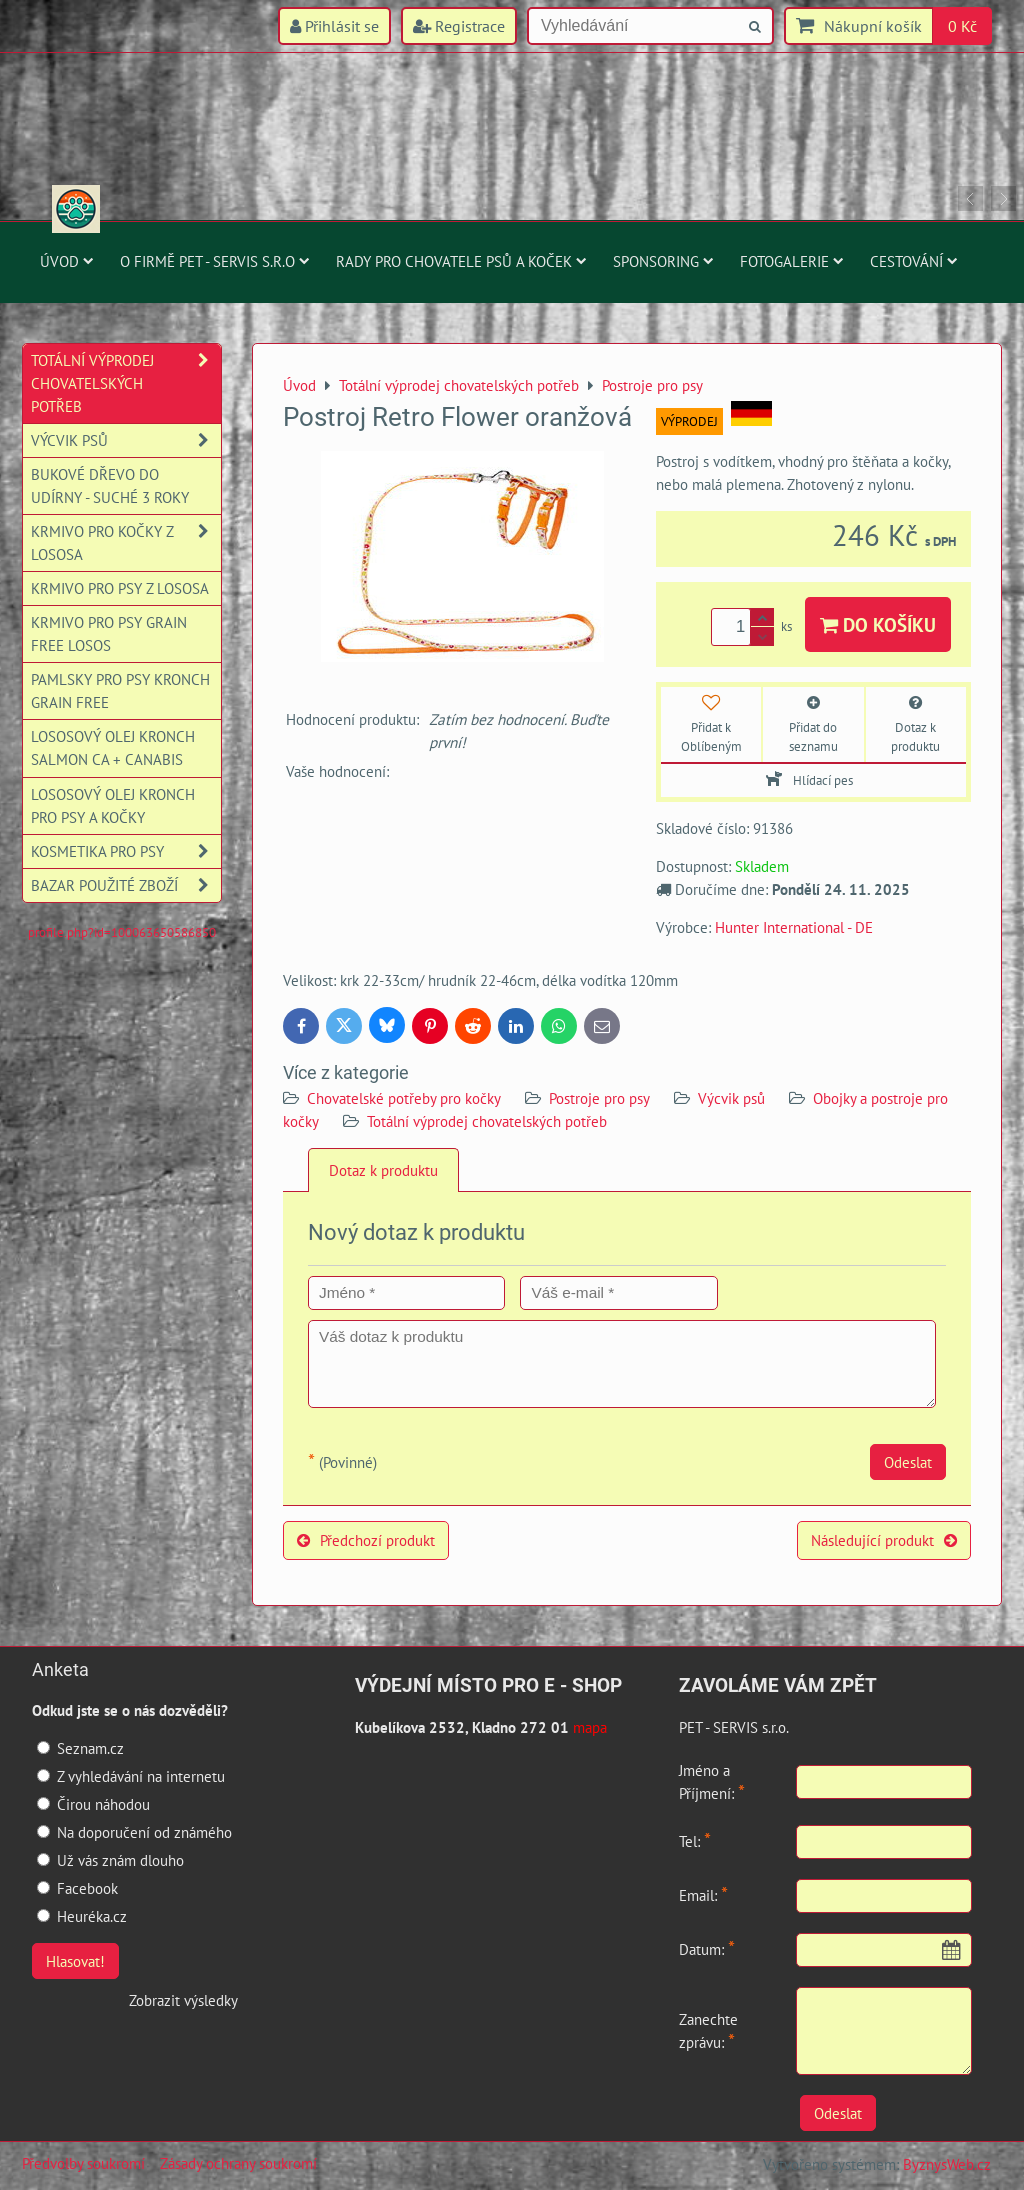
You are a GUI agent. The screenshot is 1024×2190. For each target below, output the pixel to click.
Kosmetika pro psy (126, 851)
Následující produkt (884, 1540)
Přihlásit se (334, 26)
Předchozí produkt (366, 1540)
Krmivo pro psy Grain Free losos (109, 633)
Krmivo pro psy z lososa (120, 588)
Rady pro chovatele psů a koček (461, 261)
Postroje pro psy (599, 1098)
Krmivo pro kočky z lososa (126, 543)
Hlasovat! (75, 1961)
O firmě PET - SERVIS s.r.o (215, 261)
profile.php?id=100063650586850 (122, 932)
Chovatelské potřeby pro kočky (404, 1098)
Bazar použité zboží (126, 885)
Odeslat (908, 1462)
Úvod (67, 261)
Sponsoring (663, 261)
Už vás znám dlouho (110, 1860)
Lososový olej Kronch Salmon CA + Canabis (113, 747)
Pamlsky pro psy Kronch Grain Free (120, 690)
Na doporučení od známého (134, 1832)
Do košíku (878, 624)
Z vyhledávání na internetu (131, 1776)
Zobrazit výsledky (183, 2000)
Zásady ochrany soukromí (238, 2163)
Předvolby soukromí (83, 2163)
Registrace (459, 26)
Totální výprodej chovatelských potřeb (487, 1121)
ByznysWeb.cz (947, 2164)
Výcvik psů (731, 1098)
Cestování (914, 261)
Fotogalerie (792, 261)
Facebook (77, 1888)
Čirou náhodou (93, 1804)
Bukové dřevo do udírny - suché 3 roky (110, 485)
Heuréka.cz (82, 1916)
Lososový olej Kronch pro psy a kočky (113, 805)
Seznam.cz (80, 1748)
